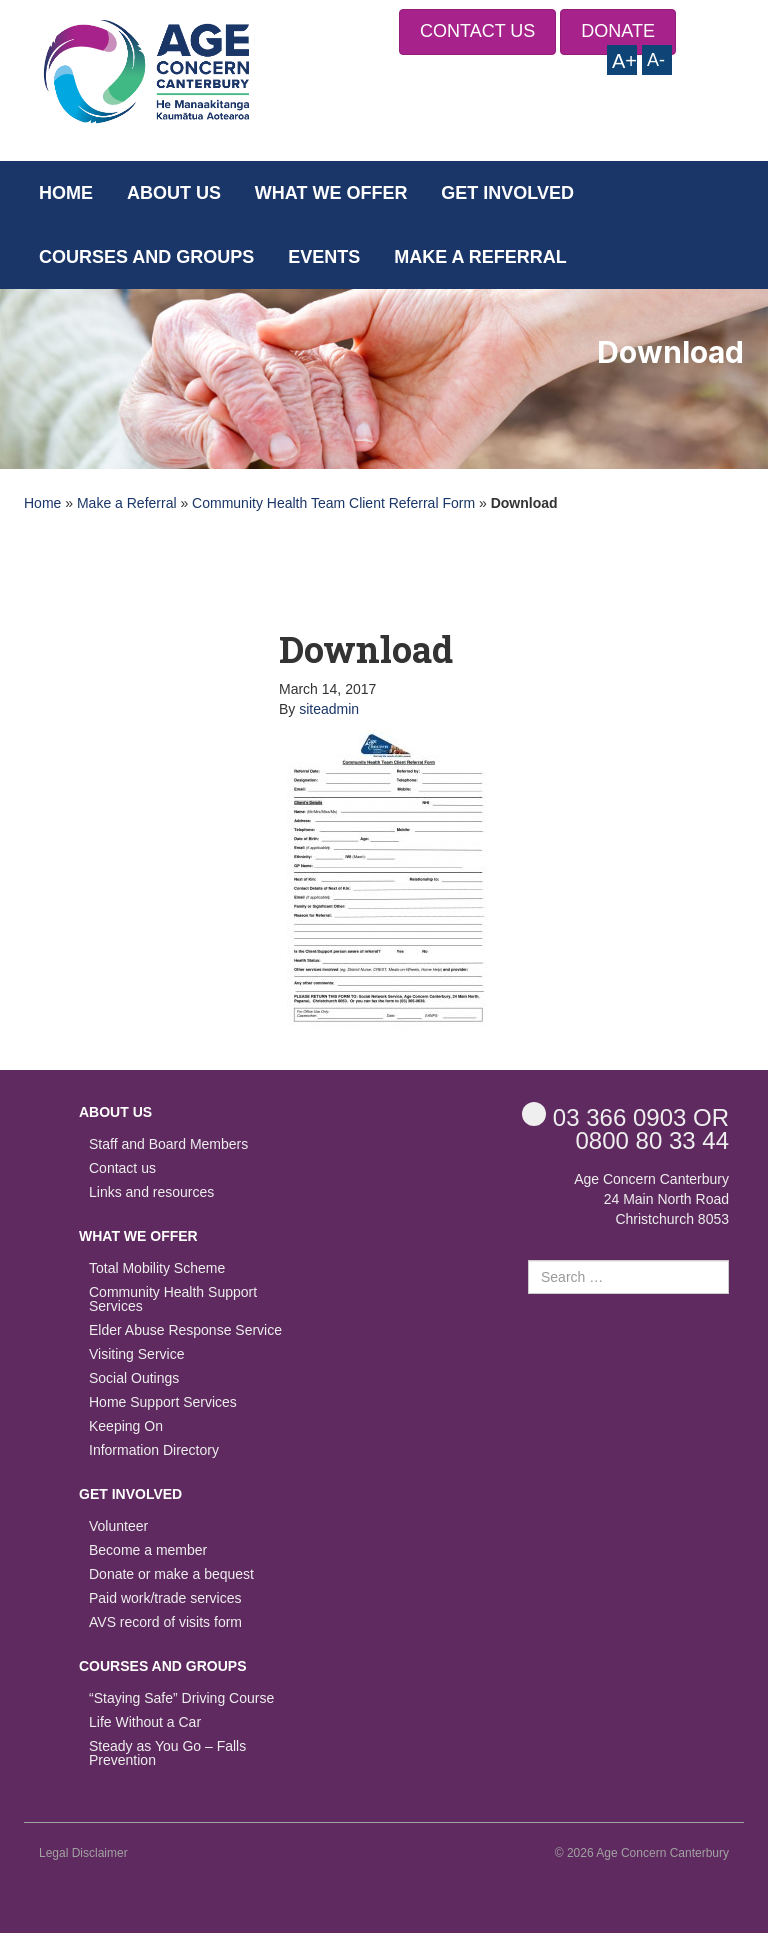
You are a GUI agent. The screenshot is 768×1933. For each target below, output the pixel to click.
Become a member (148, 1550)
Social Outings (134, 1378)
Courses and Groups (146, 257)
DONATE (618, 31)
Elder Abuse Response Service (185, 1330)
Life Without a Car (145, 1722)
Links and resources (151, 1192)
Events (324, 257)
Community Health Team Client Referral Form (333, 503)
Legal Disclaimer (83, 1853)
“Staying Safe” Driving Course (181, 1698)
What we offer (331, 193)
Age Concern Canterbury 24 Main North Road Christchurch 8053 (651, 1199)
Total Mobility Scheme (157, 1268)
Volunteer (118, 1526)
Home (66, 193)
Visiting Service (136, 1354)
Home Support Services (163, 1402)
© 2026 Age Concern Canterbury (642, 1853)
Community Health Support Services (173, 1299)
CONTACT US (477, 31)
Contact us (122, 1168)
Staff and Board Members (168, 1144)
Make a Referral (480, 257)
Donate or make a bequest (171, 1574)
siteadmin (329, 709)
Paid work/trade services (165, 1598)
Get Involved (507, 193)
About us (174, 193)
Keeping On (126, 1426)
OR (625, 1116)
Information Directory (154, 1450)
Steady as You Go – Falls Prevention (167, 1753)
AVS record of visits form (165, 1622)
